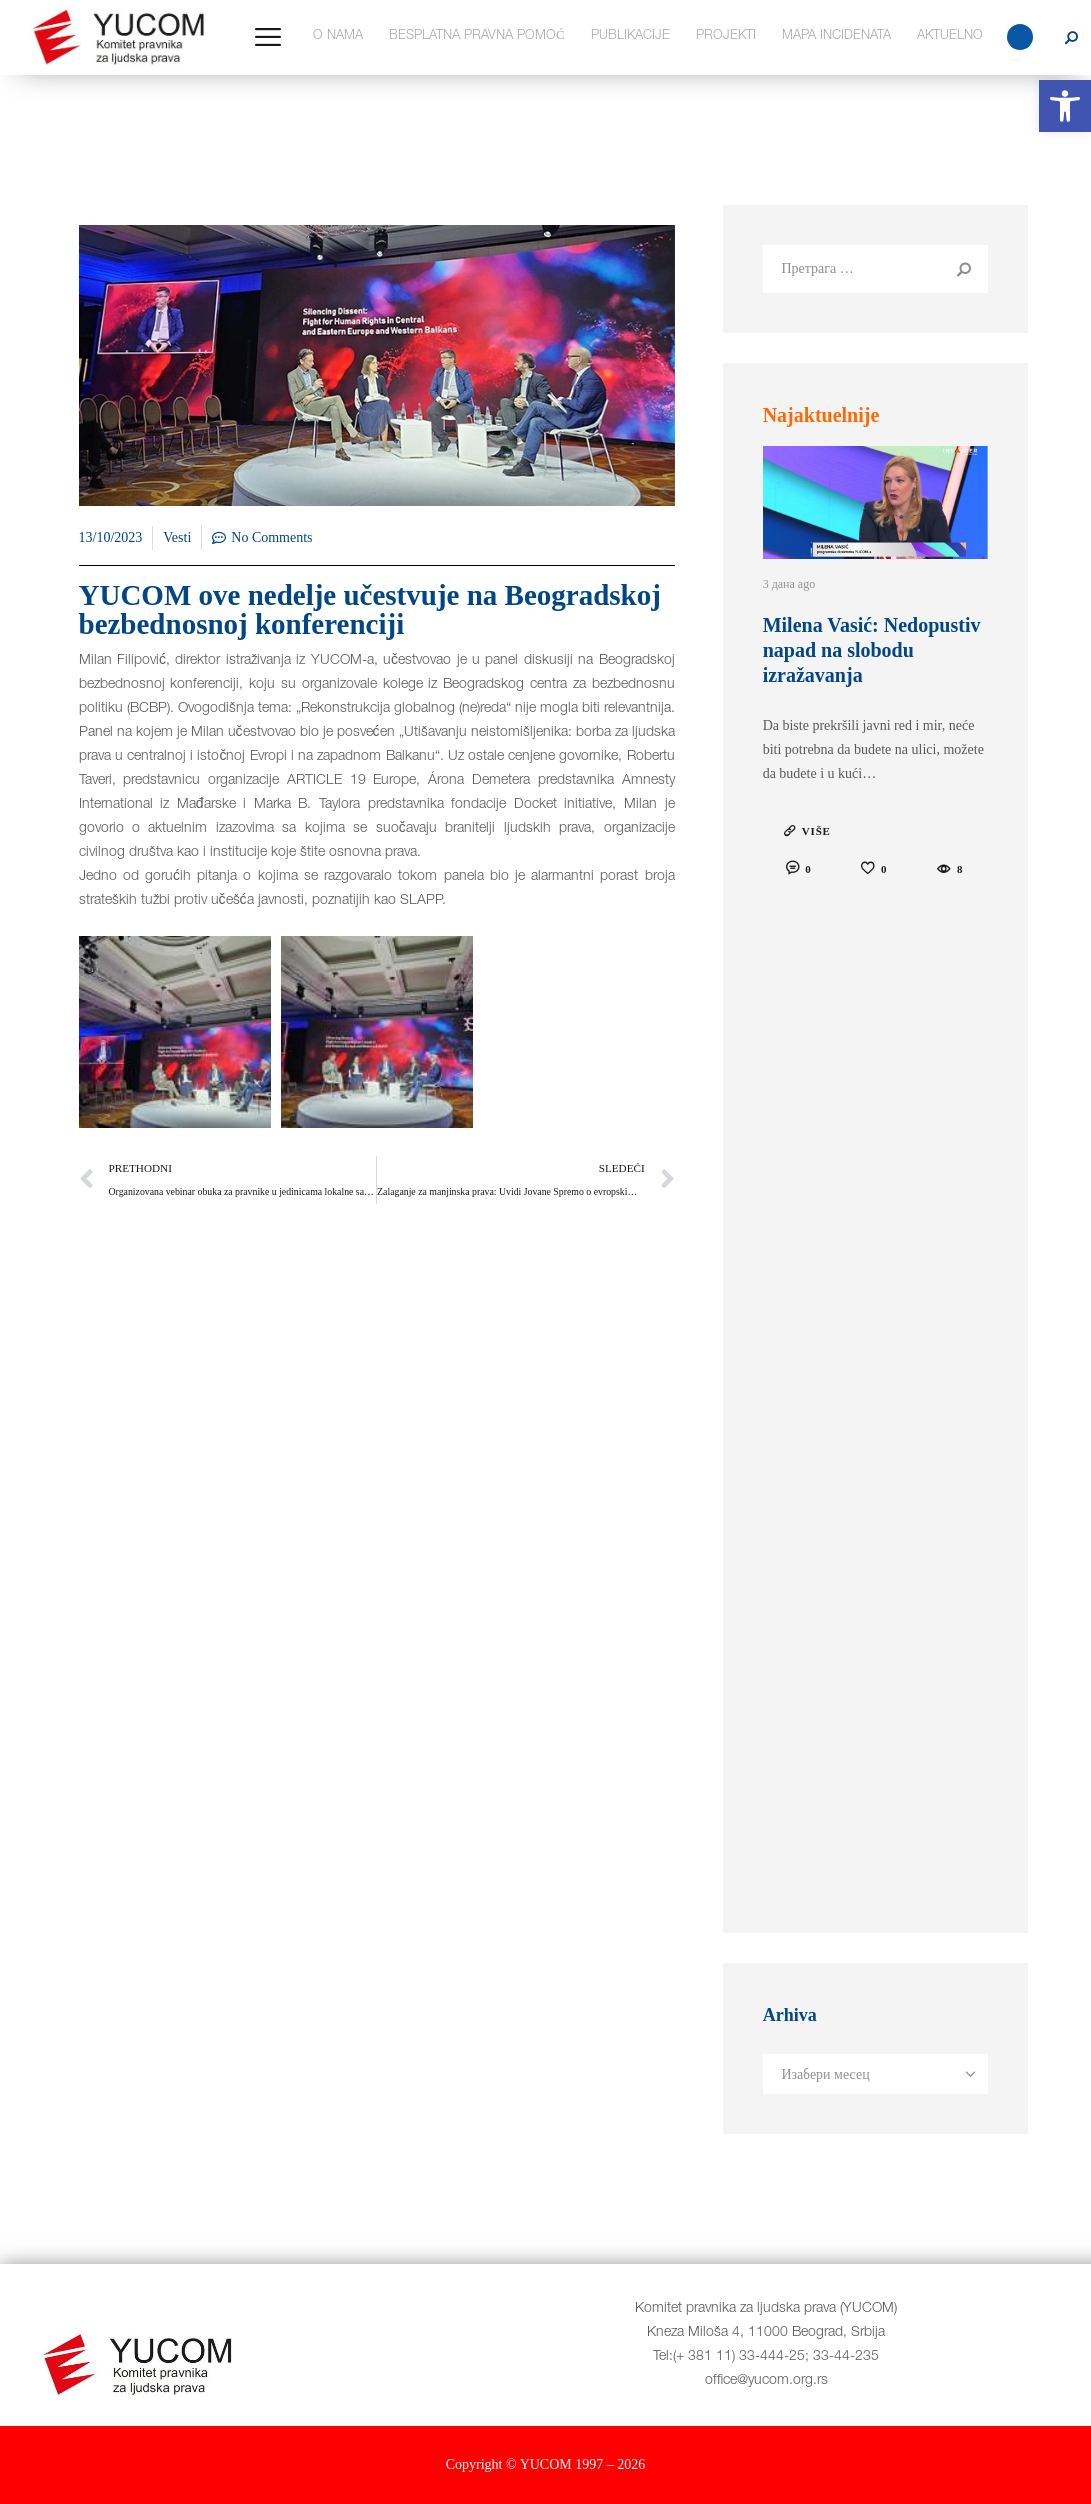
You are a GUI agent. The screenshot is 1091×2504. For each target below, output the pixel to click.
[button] (1065, 106)
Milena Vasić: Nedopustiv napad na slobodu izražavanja (872, 650)
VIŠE (816, 831)
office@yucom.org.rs (766, 2381)
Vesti (177, 537)
